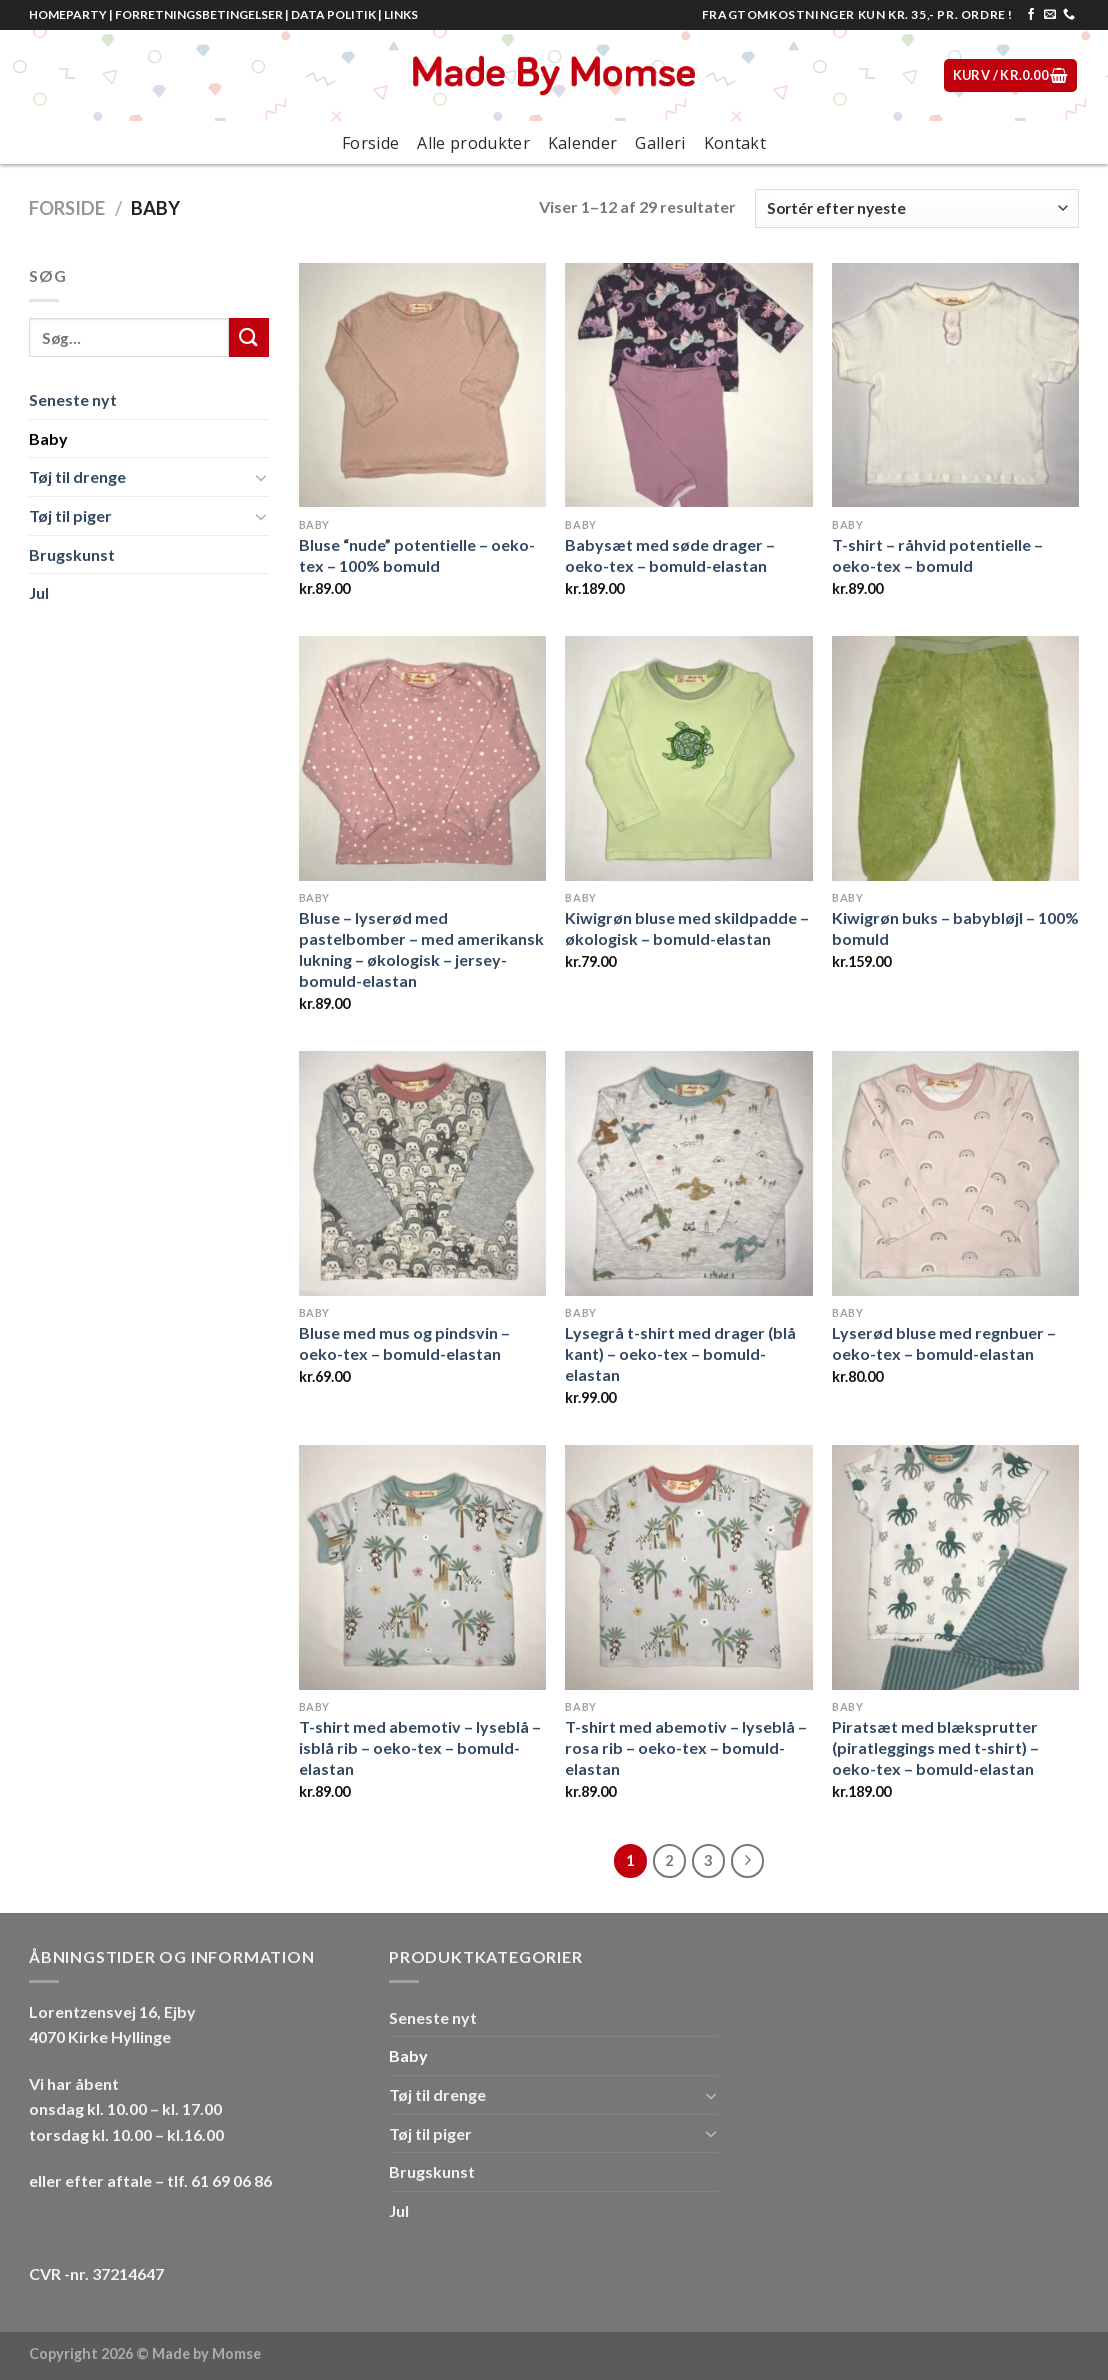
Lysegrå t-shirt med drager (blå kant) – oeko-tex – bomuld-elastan (680, 1353)
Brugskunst (72, 554)
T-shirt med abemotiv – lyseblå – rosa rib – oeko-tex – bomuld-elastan (686, 1747)
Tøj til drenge (77, 476)
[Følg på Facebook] (1031, 15)
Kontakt (735, 143)
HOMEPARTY (68, 14)
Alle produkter (473, 143)
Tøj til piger (70, 515)
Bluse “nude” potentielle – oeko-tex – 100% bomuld (417, 555)
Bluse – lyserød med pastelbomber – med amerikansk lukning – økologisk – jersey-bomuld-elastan (421, 948)
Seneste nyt (73, 399)
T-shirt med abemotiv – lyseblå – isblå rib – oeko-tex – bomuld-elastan (420, 1747)
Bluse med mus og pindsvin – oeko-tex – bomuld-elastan (404, 1343)
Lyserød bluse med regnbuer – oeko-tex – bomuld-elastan (944, 1343)
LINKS (401, 14)
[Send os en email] (1050, 15)
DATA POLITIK (333, 14)
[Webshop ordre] (917, 208)
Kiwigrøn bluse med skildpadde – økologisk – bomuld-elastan (687, 928)
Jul (39, 592)
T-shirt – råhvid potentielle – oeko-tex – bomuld (937, 555)
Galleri (660, 143)
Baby (48, 438)
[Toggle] (261, 477)
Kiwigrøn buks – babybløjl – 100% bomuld (955, 928)
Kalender (583, 143)
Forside (370, 143)
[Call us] (1069, 15)
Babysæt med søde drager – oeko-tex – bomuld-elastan (670, 555)
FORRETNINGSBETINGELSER (199, 14)
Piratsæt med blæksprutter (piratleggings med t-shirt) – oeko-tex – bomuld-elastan (935, 1747)
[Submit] (249, 337)
